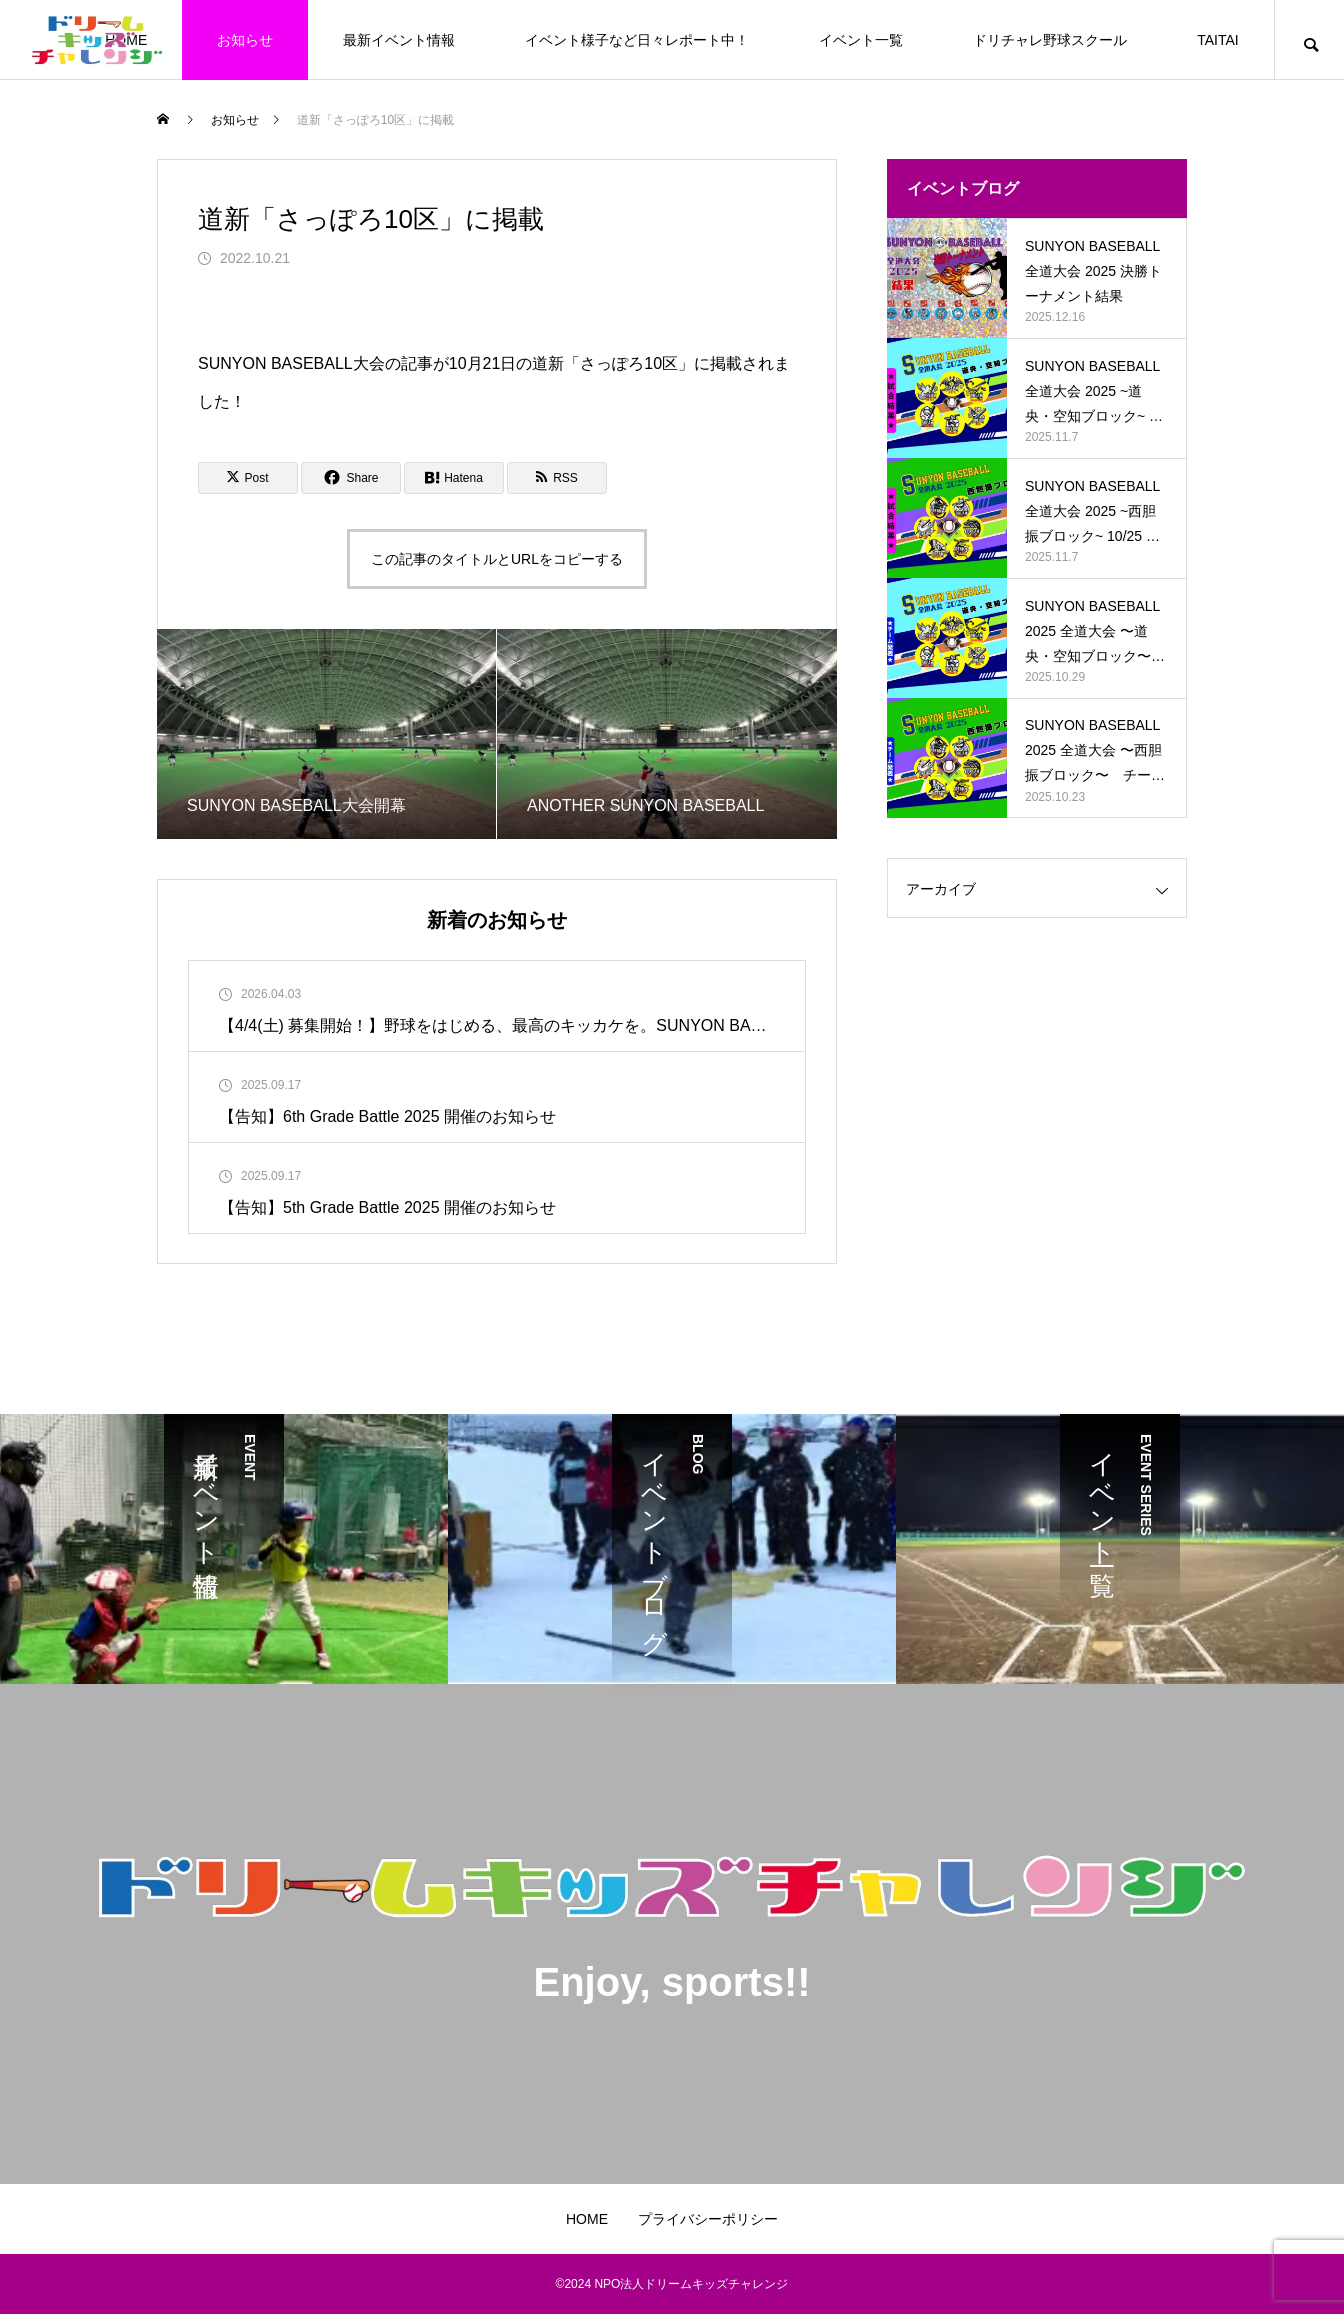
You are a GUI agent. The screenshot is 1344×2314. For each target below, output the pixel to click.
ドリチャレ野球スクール (1050, 40)
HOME (587, 2219)
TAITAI (1217, 40)
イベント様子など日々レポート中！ (637, 40)
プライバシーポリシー (708, 2219)
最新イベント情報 (399, 40)
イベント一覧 (861, 40)
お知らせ (245, 40)
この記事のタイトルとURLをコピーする (497, 559)
